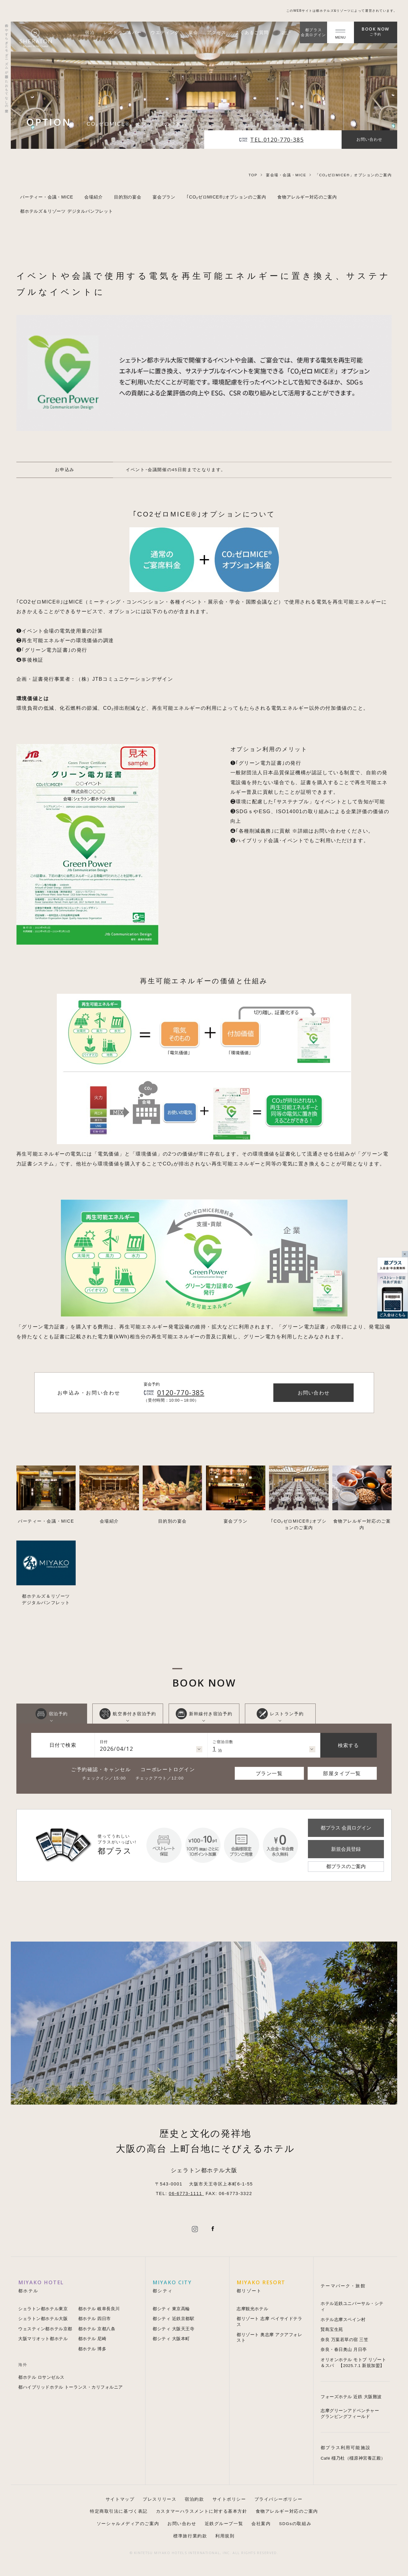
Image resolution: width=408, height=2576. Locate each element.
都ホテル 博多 (92, 2349)
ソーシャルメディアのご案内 (128, 2523)
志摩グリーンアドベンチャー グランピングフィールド (350, 2413)
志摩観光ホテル (252, 2308)
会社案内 (261, 2523)
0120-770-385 (180, 1392)
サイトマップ (120, 2499)
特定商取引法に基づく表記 (119, 2511)
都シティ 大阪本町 (171, 2338)
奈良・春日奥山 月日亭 (344, 2349)
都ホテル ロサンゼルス (41, 2377)
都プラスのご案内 (346, 1866)
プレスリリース (159, 2499)
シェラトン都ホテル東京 (43, 2308)
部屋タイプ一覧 (342, 1773)
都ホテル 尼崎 (92, 2338)
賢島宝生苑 (332, 2329)
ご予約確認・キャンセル (101, 1769)
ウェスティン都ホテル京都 (45, 2329)
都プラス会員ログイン (313, 32)
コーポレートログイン (168, 1769)
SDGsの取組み (295, 2523)
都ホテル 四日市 (94, 2318)
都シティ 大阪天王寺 (173, 2329)
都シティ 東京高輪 (171, 2308)
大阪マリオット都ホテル (43, 2338)
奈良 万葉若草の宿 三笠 (344, 2339)
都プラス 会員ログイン (346, 1827)
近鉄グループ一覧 (224, 2523)
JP (286, 32)
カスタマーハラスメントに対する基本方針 (201, 2511)
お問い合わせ (181, 2523)
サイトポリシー (229, 2499)
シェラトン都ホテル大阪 (43, 2318)
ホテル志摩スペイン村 (343, 2319)
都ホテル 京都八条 (97, 2329)
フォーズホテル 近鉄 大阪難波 (351, 2396)
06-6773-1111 (186, 2193)
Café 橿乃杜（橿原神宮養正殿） (353, 2458)
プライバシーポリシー (278, 2499)
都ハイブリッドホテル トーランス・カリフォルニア (70, 2387)
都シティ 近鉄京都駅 (173, 2318)
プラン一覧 (269, 1773)
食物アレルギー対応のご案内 (287, 2511)
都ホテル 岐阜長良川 (99, 2308)
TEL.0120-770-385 (277, 139)
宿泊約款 (194, 2499)
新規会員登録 (346, 1849)
